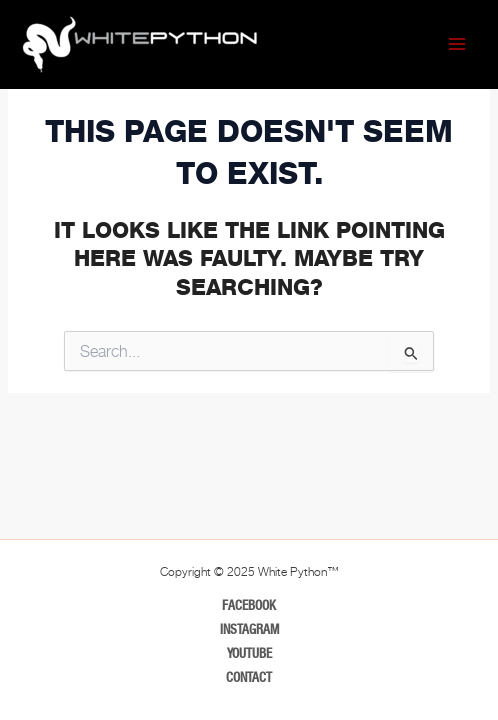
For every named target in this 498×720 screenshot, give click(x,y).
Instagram (249, 629)
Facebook (249, 605)
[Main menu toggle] (457, 44)
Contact (249, 677)
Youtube (249, 653)
